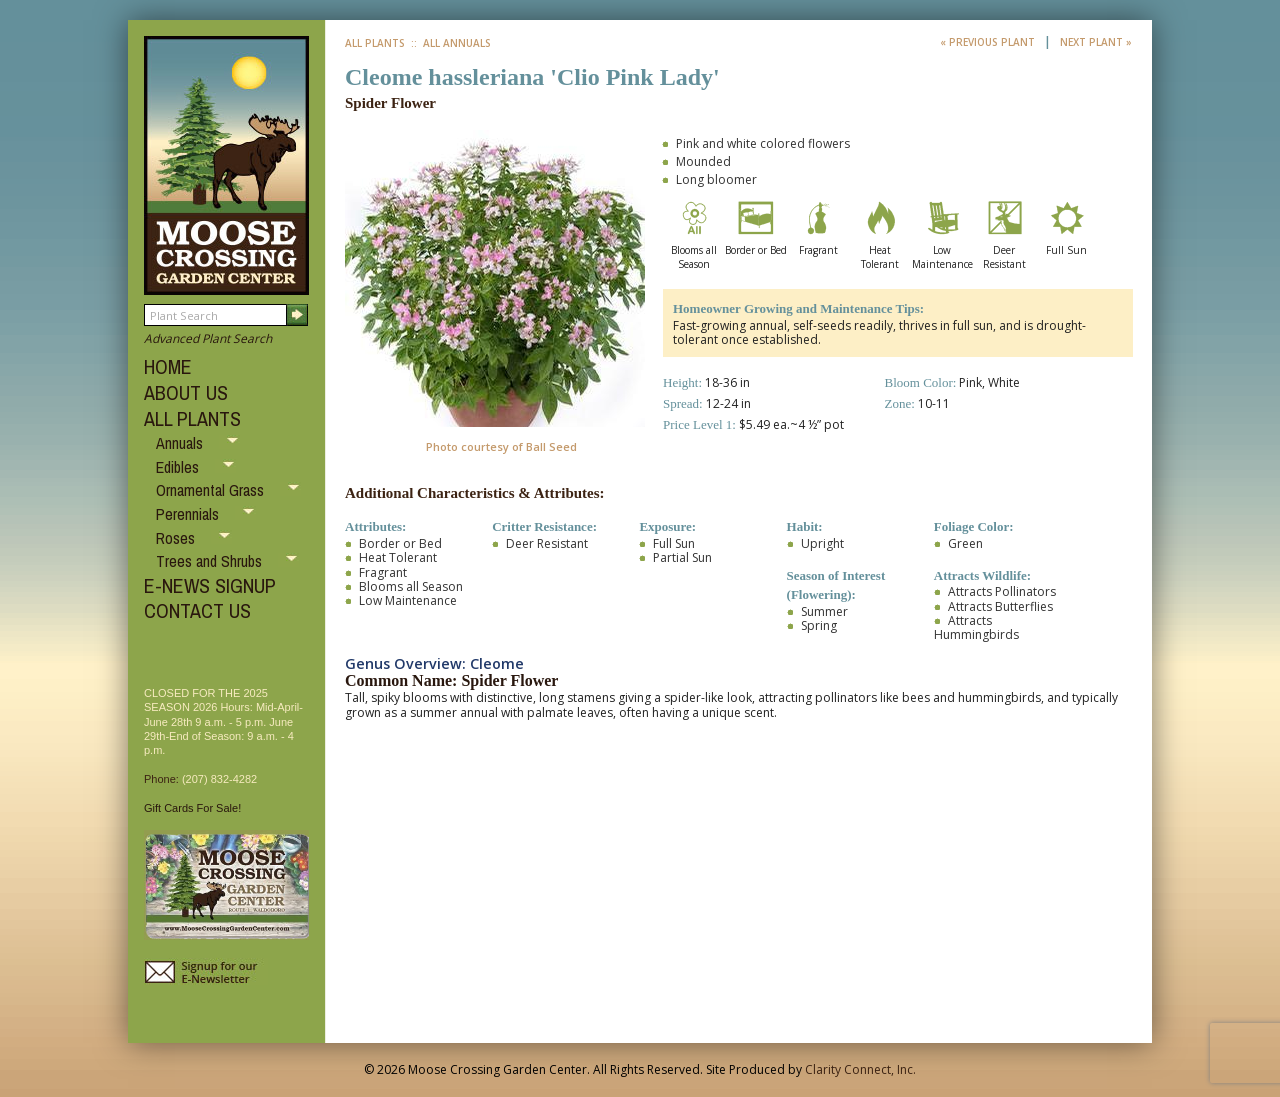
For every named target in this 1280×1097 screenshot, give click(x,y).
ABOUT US (186, 392)
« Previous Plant (989, 42)
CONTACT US (197, 610)
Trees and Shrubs (211, 561)
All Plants (375, 43)
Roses (177, 538)
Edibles (179, 467)
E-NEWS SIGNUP (210, 585)
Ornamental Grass (212, 490)
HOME (168, 366)
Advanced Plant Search (208, 338)
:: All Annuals (449, 43)
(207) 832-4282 (219, 779)
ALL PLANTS (192, 418)
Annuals (181, 443)
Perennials (189, 514)
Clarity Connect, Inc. (860, 1069)
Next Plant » (1096, 42)
